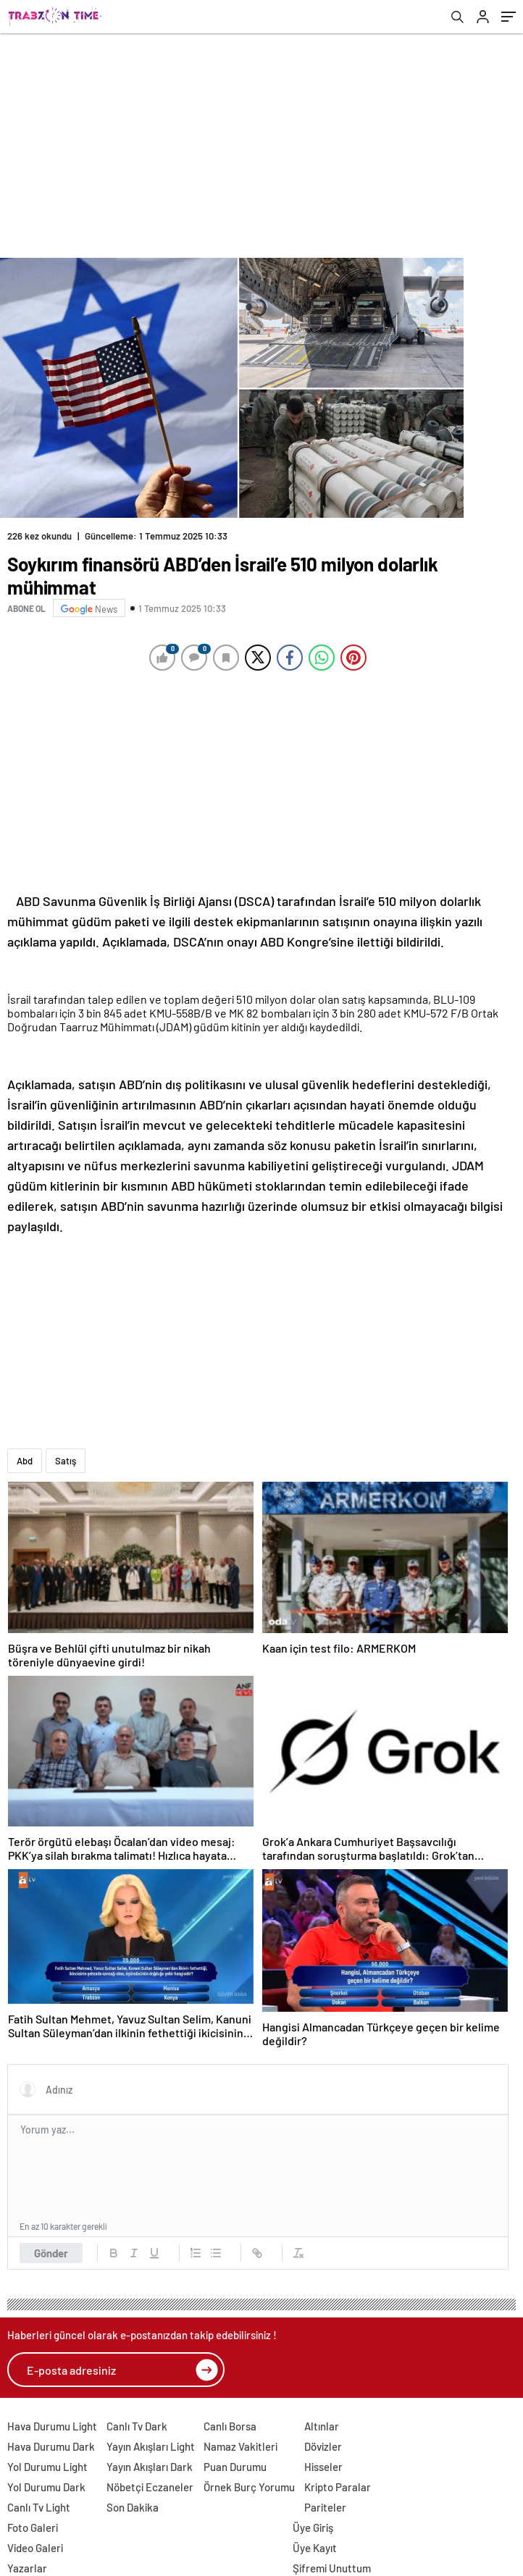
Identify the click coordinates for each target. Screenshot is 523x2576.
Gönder (51, 2253)
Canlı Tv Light (38, 2507)
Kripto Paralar (337, 2486)
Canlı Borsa (230, 2426)
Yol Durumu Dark (46, 2486)
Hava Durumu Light (52, 2426)
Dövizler (323, 2446)
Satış (65, 1461)
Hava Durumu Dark (51, 2446)
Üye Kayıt (315, 2547)
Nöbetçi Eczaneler (149, 2486)
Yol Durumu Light (47, 2466)
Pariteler (325, 2507)
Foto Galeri (32, 2527)
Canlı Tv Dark (136, 2426)
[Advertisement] (261, 142)
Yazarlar (27, 2568)
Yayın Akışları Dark (149, 2466)
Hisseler (323, 2466)
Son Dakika (132, 2507)
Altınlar (321, 2426)
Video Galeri (35, 2547)
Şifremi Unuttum (332, 2568)
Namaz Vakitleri (240, 2446)
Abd (25, 1461)
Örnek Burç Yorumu (249, 2486)
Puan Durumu (235, 2466)
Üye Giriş (313, 2527)
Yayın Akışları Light (150, 2446)
